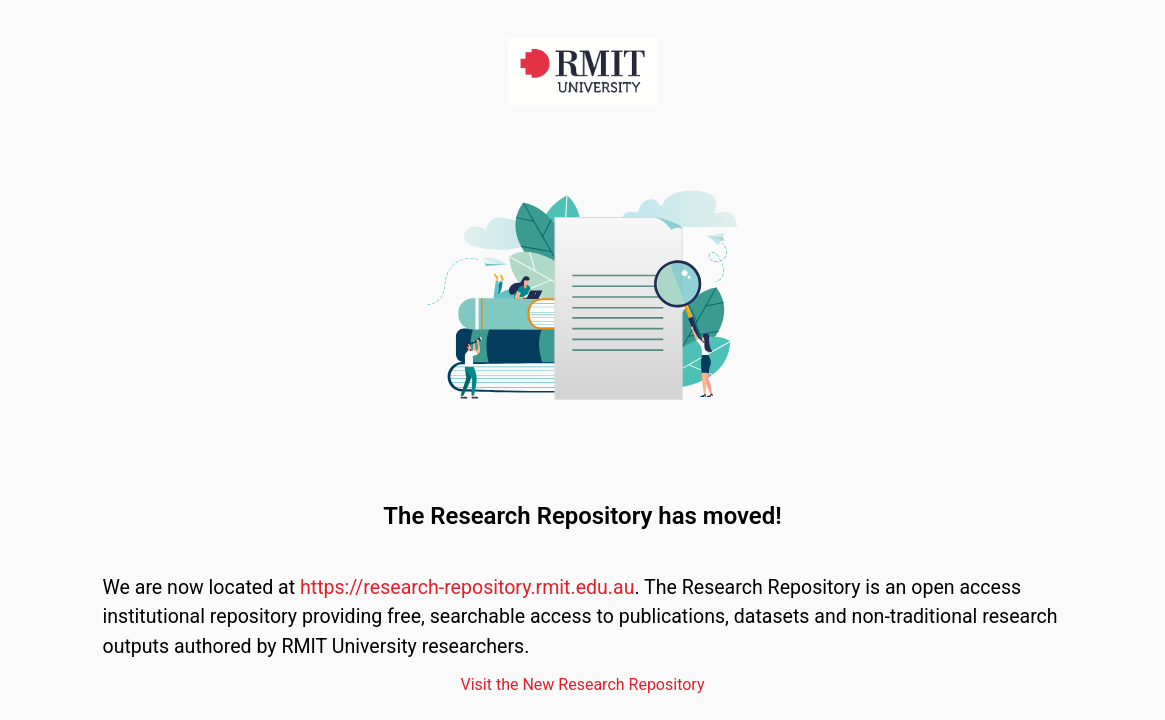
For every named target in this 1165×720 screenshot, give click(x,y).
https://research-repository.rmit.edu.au (467, 587)
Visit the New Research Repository (583, 684)
